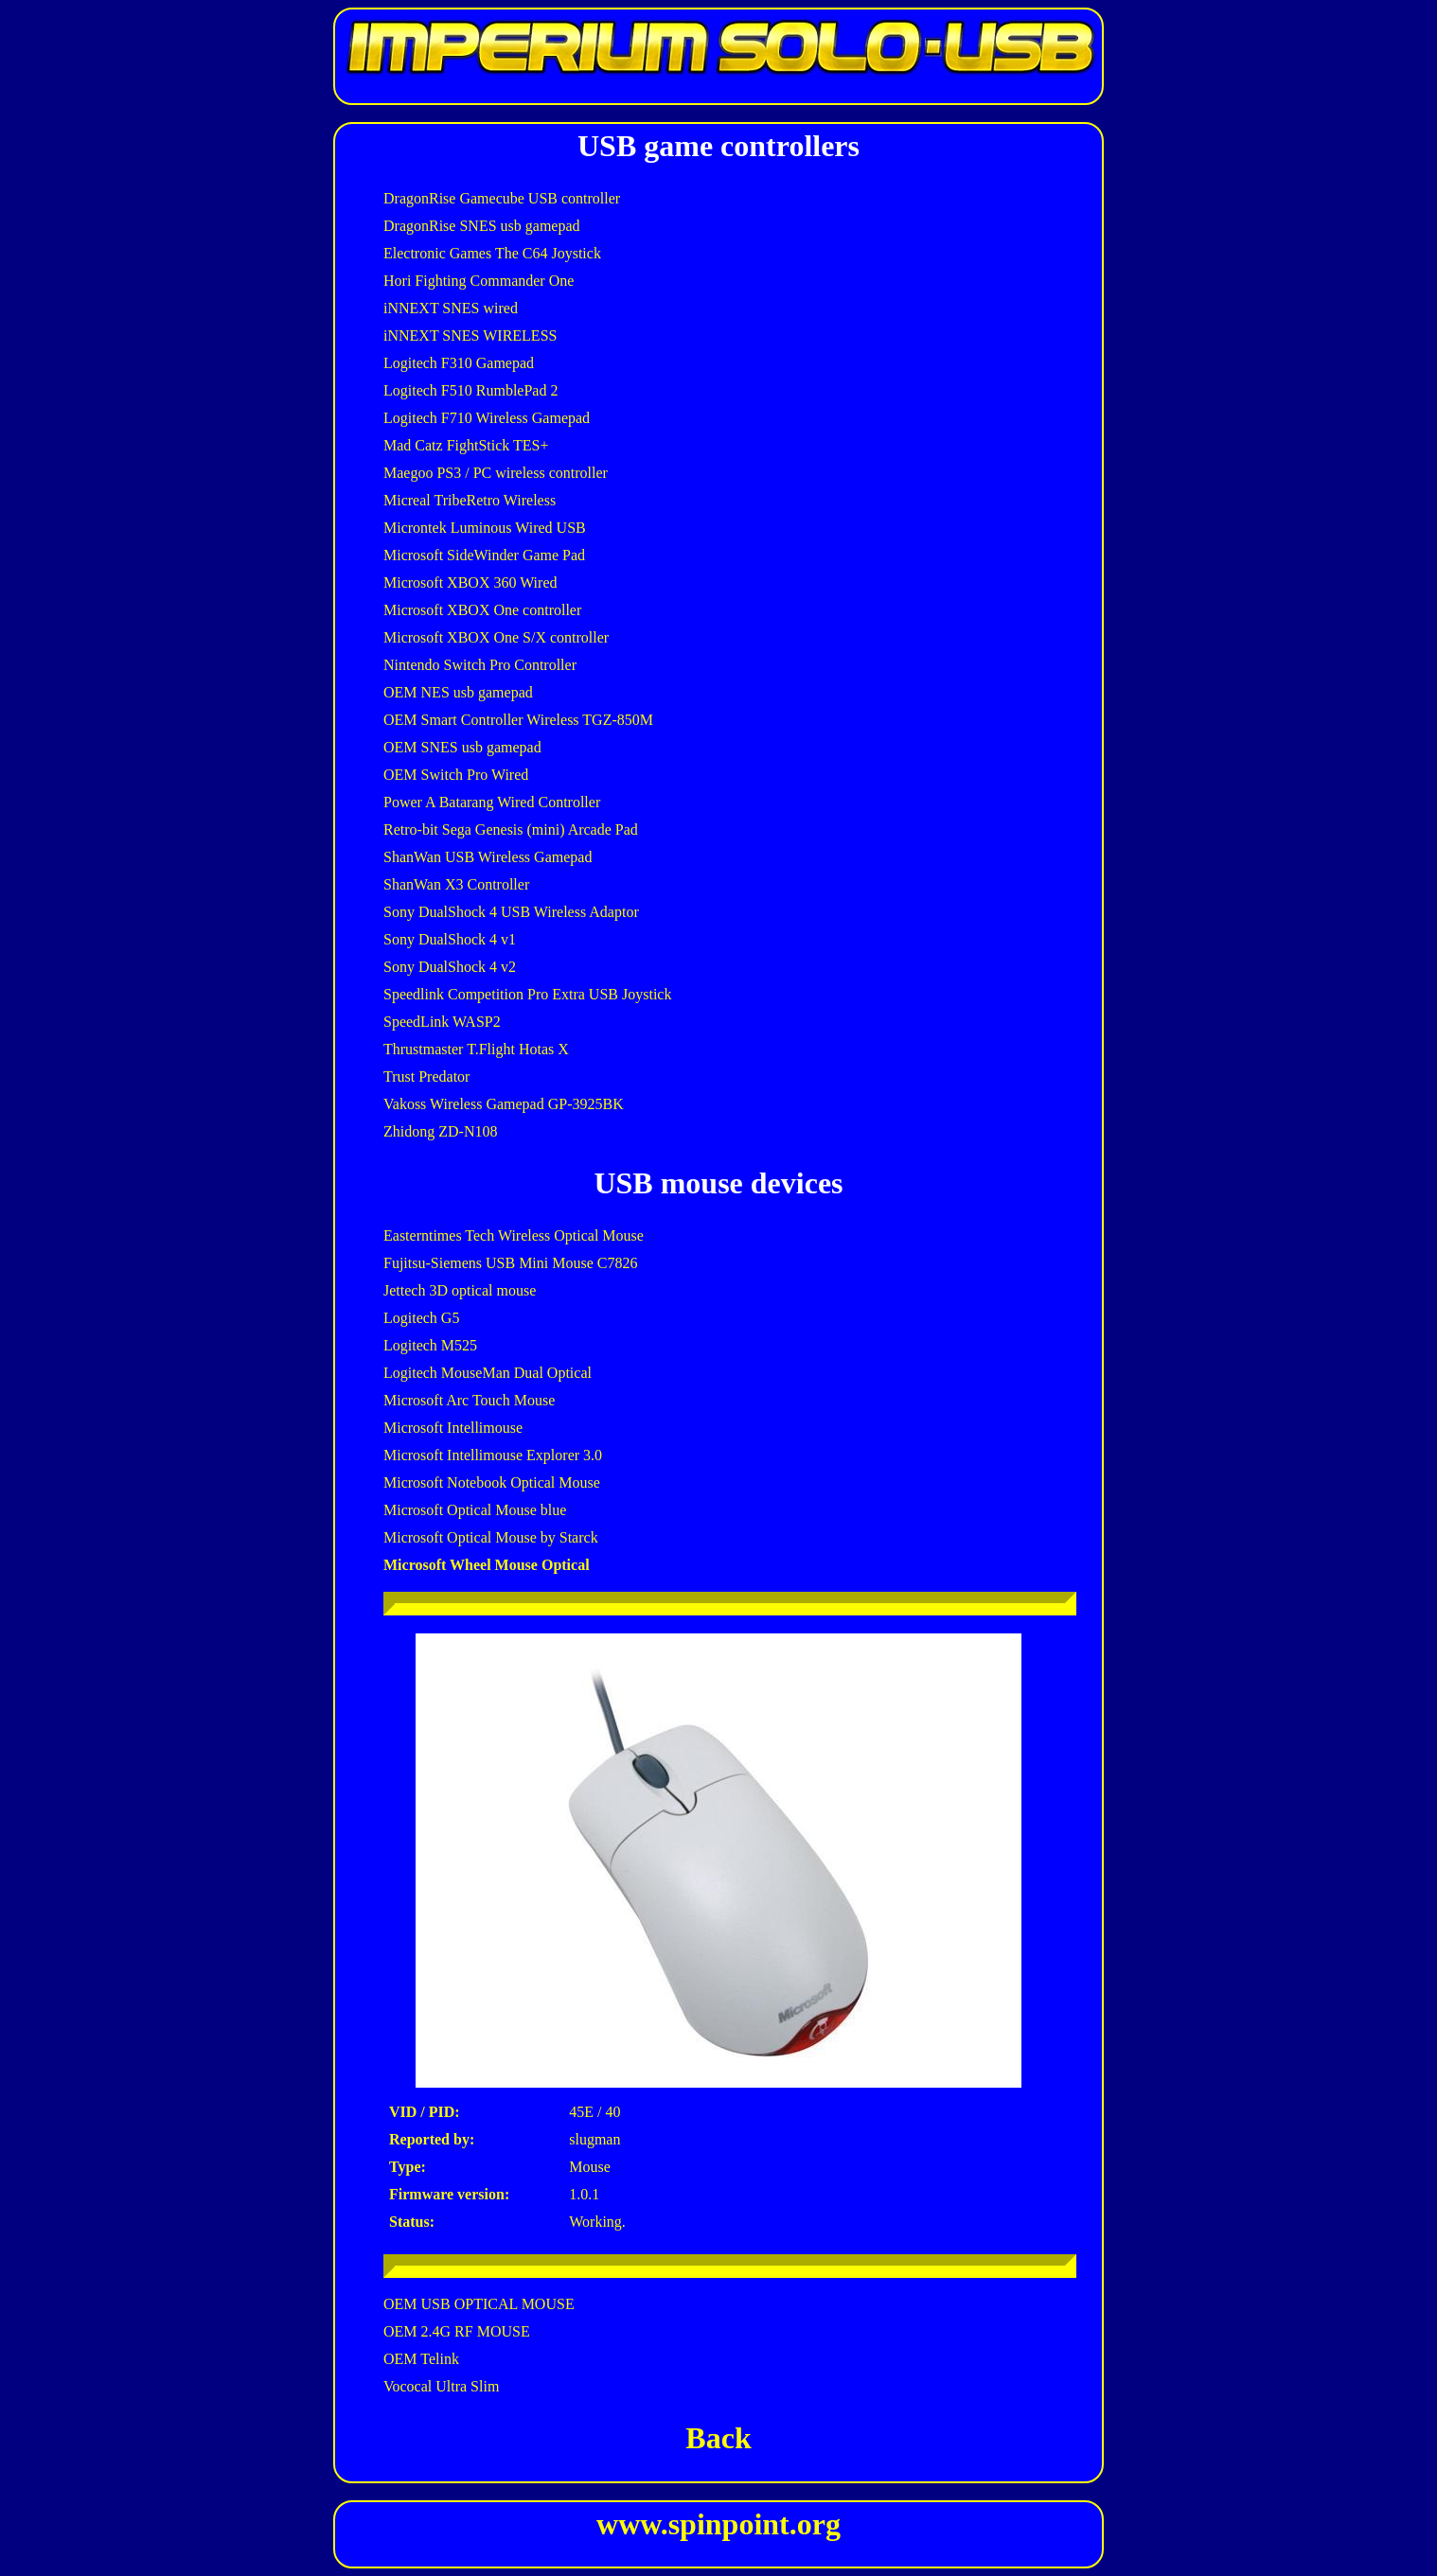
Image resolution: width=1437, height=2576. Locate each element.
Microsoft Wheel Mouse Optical (486, 1565)
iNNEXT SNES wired (450, 308)
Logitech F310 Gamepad (458, 363)
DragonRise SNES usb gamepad (481, 226)
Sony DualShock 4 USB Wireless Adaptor (511, 912)
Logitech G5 (421, 1318)
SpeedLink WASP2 (442, 1022)
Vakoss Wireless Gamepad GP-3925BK (503, 1104)
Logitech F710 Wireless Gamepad (486, 418)
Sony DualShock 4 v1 (449, 939)
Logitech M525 (430, 1345)
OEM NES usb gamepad (458, 692)
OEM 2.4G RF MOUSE (456, 2331)
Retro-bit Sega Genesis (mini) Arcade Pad (510, 829)
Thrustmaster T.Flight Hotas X (476, 1049)
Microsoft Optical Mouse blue (474, 1510)
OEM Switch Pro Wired (455, 775)
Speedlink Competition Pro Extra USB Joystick (527, 994)
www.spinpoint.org (718, 2524)
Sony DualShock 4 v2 (449, 967)
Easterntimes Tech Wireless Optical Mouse (513, 1235)
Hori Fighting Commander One (478, 281)
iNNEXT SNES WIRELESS (470, 335)
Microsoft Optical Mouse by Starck (490, 1537)
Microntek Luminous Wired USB (484, 528)
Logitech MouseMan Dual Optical (487, 1373)
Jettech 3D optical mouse (459, 1290)
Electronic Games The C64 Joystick (492, 253)
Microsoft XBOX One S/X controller (496, 637)
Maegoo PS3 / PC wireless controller (495, 473)
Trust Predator (426, 1076)
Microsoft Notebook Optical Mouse (491, 1482)
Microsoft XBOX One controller (482, 610)
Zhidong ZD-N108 (440, 1131)
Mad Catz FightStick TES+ (466, 445)
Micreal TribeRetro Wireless (469, 500)
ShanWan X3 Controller (456, 884)
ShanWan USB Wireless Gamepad (487, 857)
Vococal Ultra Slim (441, 2386)
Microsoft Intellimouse (453, 1428)
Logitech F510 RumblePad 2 (470, 390)
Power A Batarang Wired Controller (491, 802)
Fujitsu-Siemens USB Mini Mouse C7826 (510, 1263)
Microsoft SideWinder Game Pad (484, 555)
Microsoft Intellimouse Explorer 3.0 (492, 1455)
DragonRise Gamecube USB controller (501, 198)
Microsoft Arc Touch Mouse (469, 1400)
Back (718, 2438)
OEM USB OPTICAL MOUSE (479, 2304)
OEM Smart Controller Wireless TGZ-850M (518, 720)
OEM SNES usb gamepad (462, 747)
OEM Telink (421, 2359)
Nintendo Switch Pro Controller (480, 665)
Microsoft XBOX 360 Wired (470, 582)
